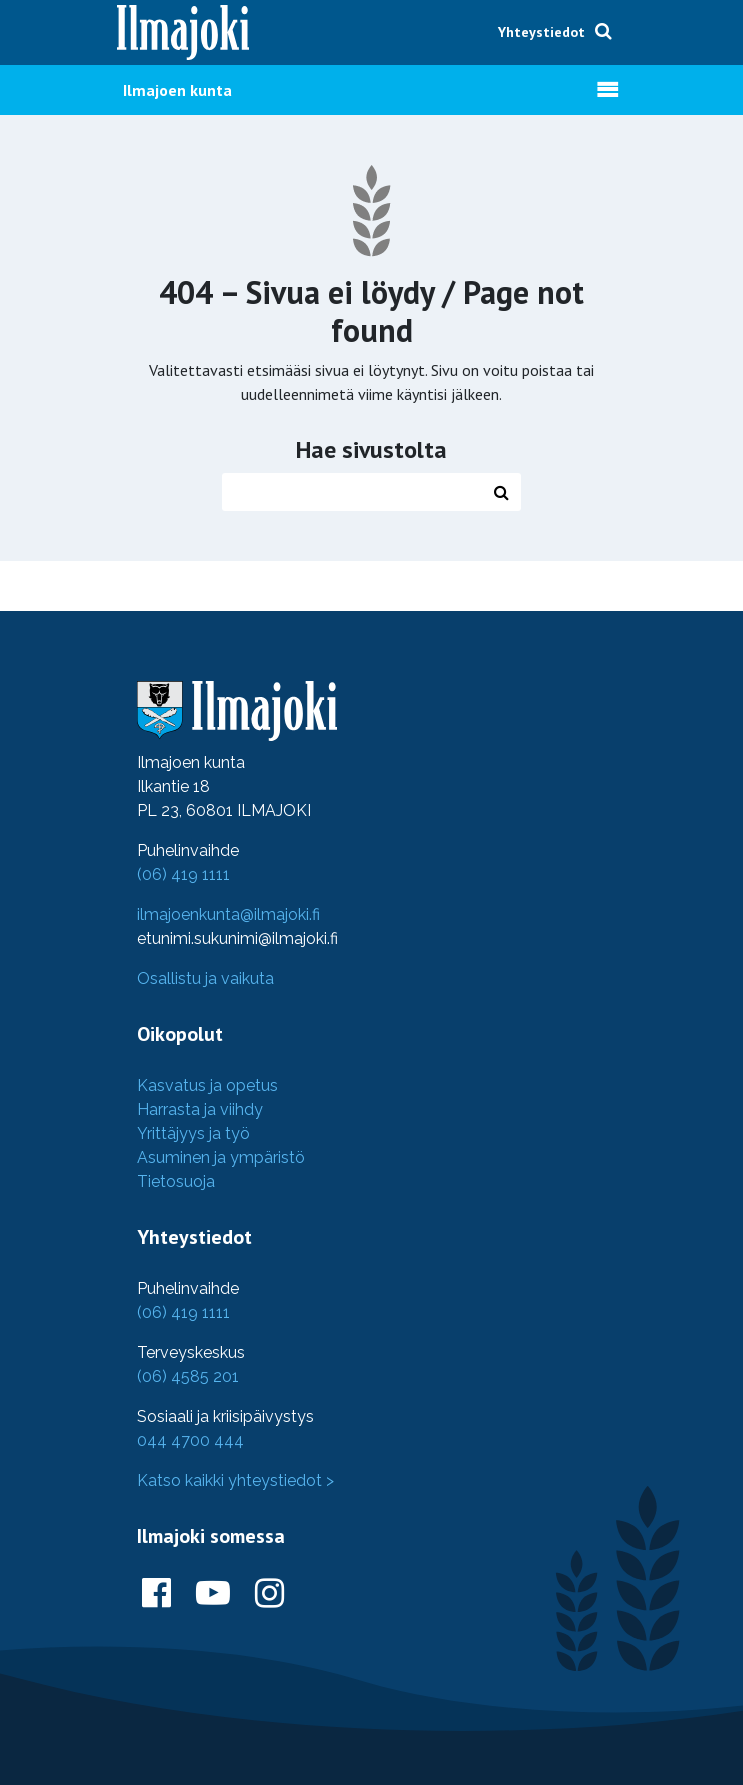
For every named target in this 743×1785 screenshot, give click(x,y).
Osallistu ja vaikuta (205, 978)
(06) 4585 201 (188, 1376)
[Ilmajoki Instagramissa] (269, 1594)
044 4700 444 (190, 1440)
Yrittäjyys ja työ (193, 1133)
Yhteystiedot (541, 32)
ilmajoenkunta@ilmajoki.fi (228, 914)
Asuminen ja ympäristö (221, 1157)
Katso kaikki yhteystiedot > (235, 1480)
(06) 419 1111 (183, 874)
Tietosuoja (176, 1181)
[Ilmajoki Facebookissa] (156, 1594)
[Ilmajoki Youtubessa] (213, 1594)
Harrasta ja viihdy (200, 1109)
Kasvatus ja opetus (207, 1085)
